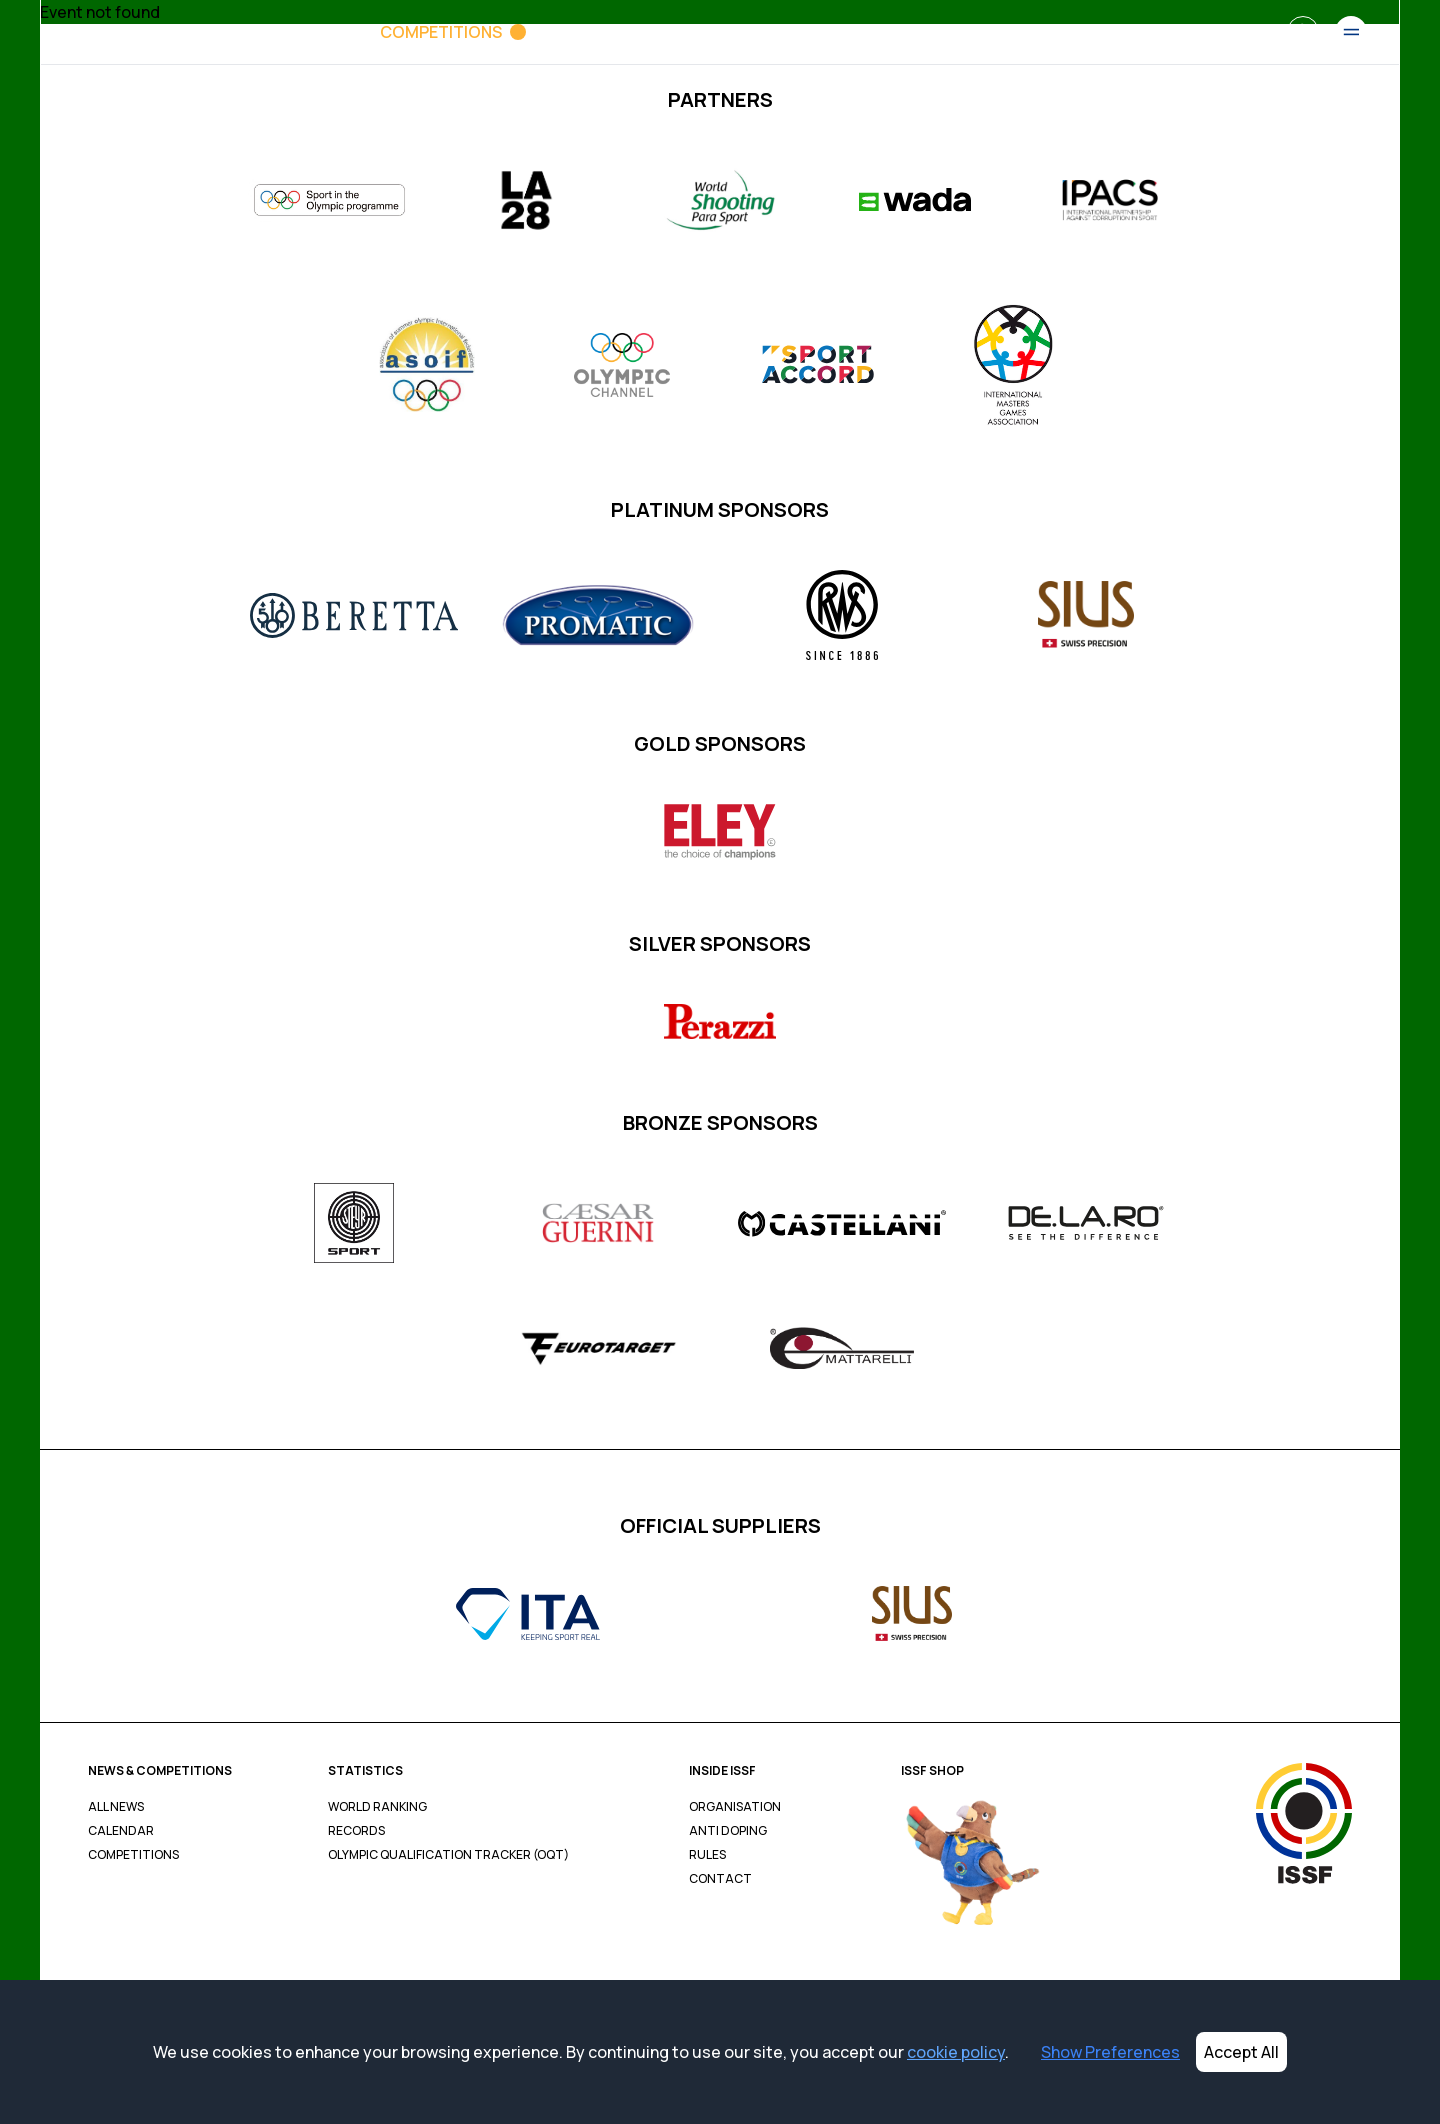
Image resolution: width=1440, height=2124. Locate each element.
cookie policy (956, 2052)
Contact (720, 1879)
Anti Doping (728, 1831)
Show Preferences (1110, 2052)
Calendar (121, 1831)
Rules (707, 1855)
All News (116, 1807)
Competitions (133, 1855)
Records (356, 1831)
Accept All (1241, 2052)
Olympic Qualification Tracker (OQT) (448, 1855)
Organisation (735, 1807)
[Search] (1303, 32)
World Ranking (377, 1807)
